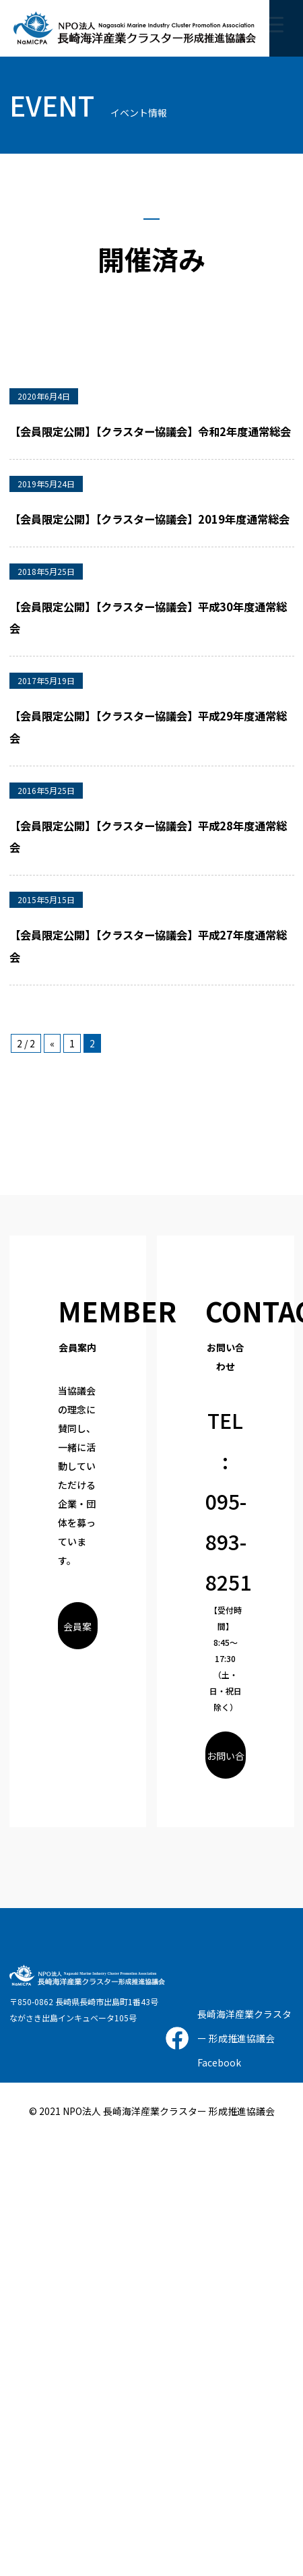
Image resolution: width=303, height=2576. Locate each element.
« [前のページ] (52, 1043)
